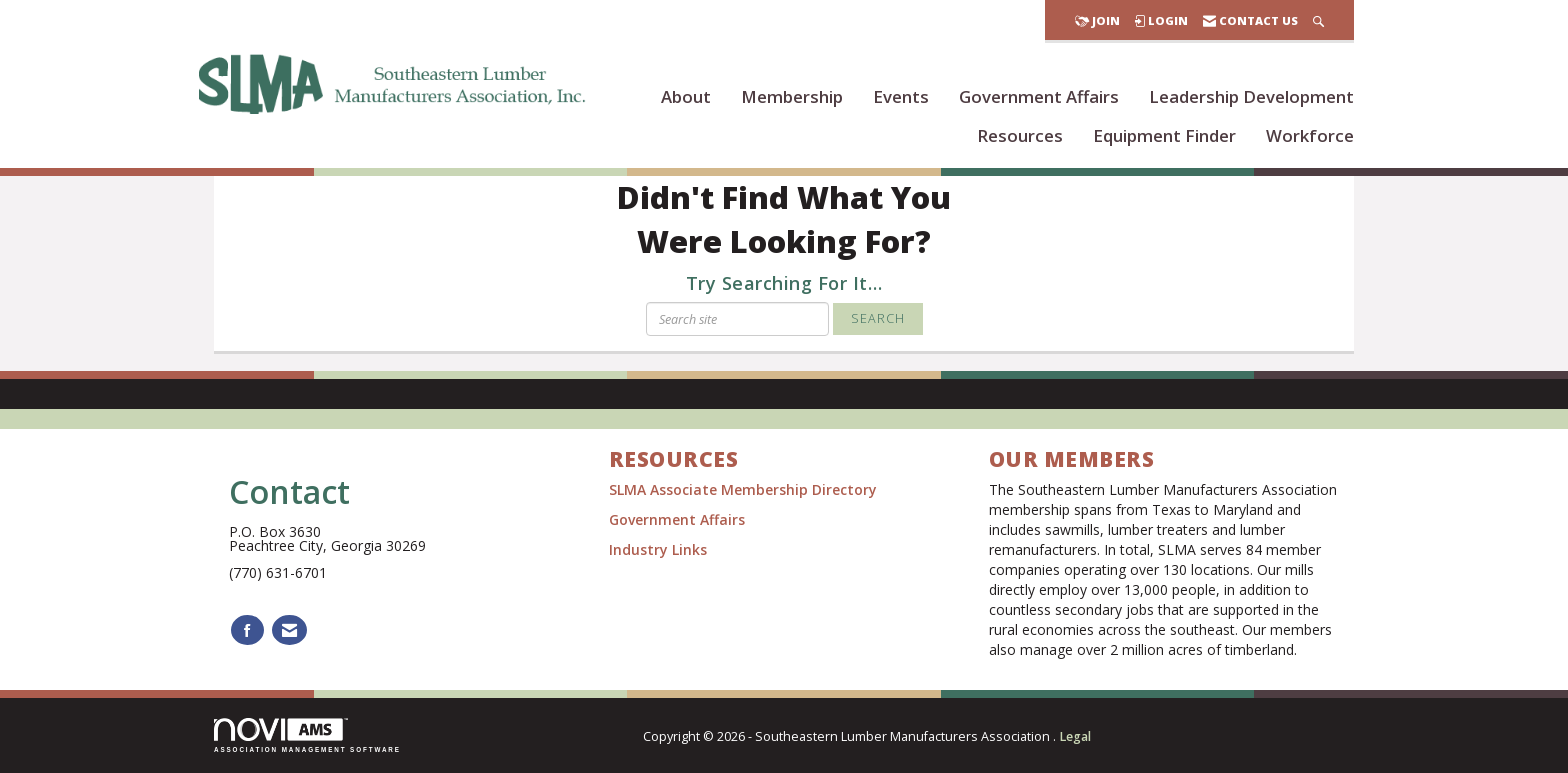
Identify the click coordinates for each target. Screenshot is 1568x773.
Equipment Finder (1164, 135)
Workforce (1310, 135)
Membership (792, 96)
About (686, 96)
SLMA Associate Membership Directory (745, 489)
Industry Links (658, 549)
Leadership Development (1251, 96)
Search (878, 318)
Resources (1020, 135)
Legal (1075, 736)
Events (901, 96)
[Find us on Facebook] (247, 630)
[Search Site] (1318, 20)
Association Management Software (307, 735)
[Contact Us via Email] (289, 630)
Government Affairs (1039, 96)
